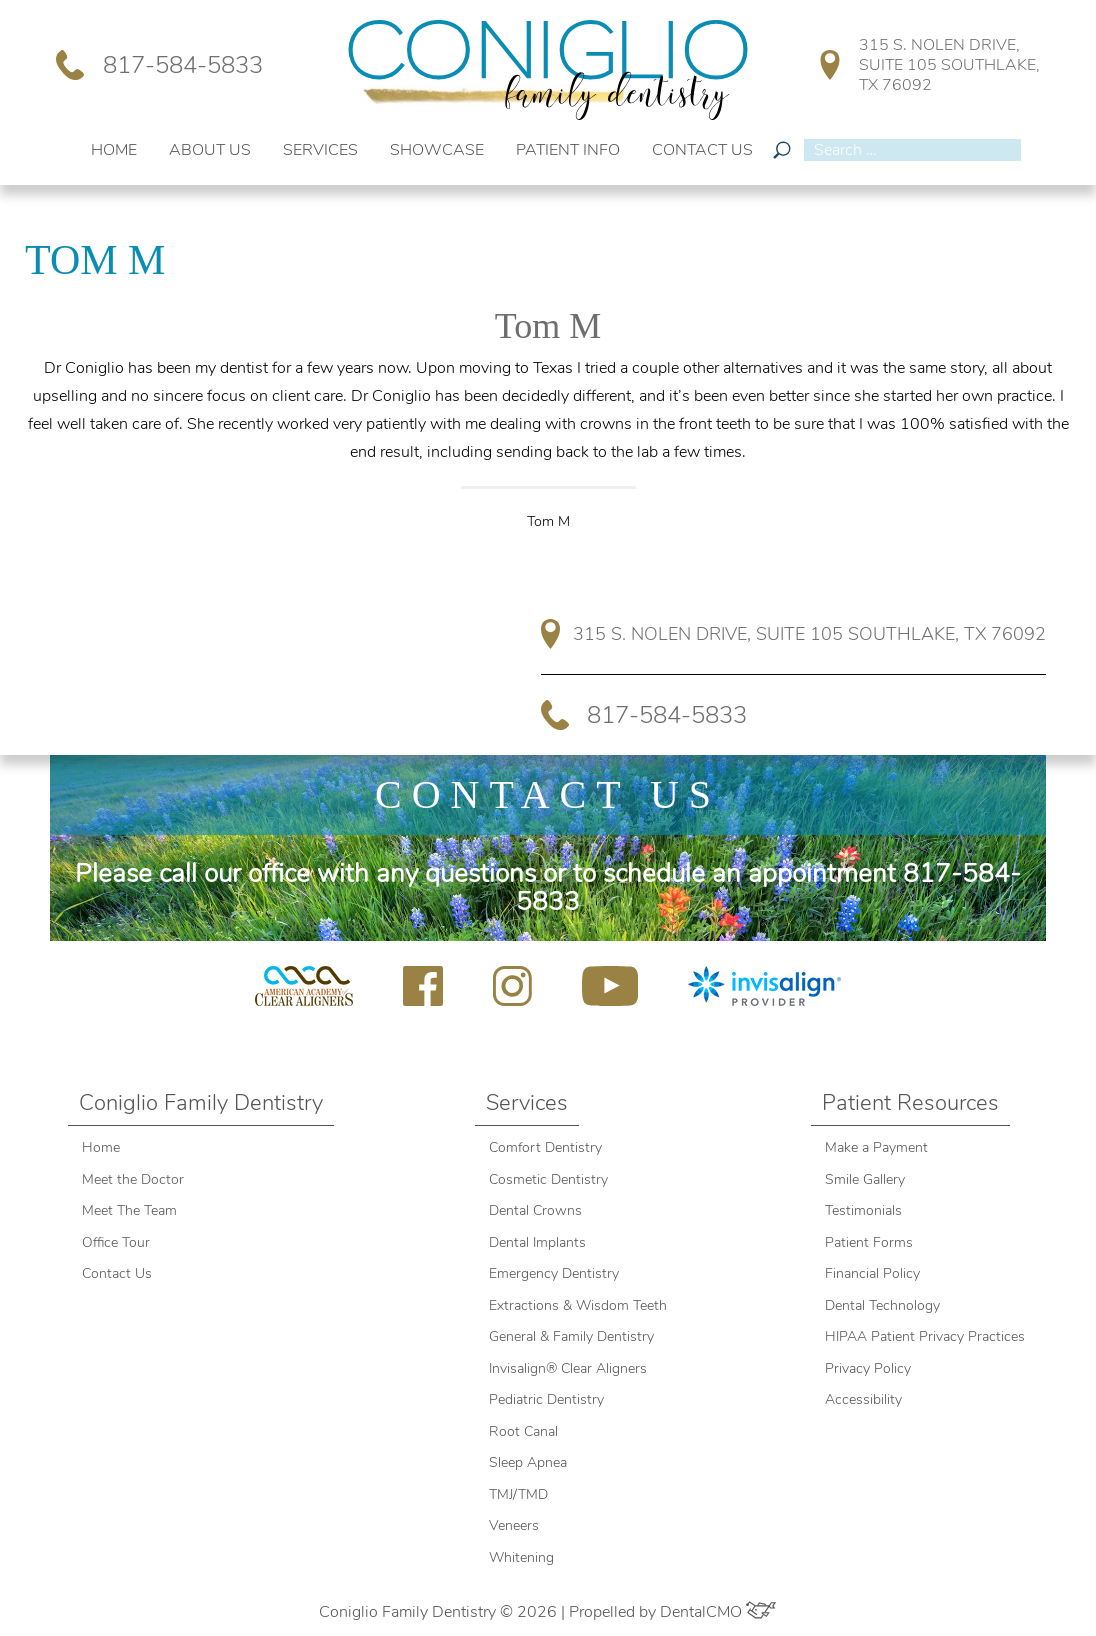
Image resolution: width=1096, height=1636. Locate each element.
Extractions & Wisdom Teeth (578, 1305)
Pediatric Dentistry (546, 1399)
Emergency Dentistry (554, 1273)
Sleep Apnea (528, 1462)
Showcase (437, 150)
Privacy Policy (868, 1368)
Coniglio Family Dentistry (201, 1103)
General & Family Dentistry (571, 1336)
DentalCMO (718, 1612)
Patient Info (568, 150)
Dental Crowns (537, 1210)
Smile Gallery (865, 1179)
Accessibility (863, 1399)
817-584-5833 (159, 65)
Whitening (521, 1557)
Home (114, 150)
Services (320, 150)
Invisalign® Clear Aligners (570, 1368)
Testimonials (863, 1210)
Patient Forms (869, 1242)
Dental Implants (537, 1242)
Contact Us (702, 150)
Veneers (514, 1525)
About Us (210, 150)
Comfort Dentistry (545, 1147)
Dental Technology (882, 1305)
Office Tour (116, 1242)
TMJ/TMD (518, 1494)
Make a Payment (876, 1147)
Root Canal (523, 1431)
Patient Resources (910, 1103)
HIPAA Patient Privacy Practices (925, 1336)
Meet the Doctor (133, 1179)
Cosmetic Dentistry (548, 1179)
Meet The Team (129, 1210)
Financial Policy (872, 1273)
